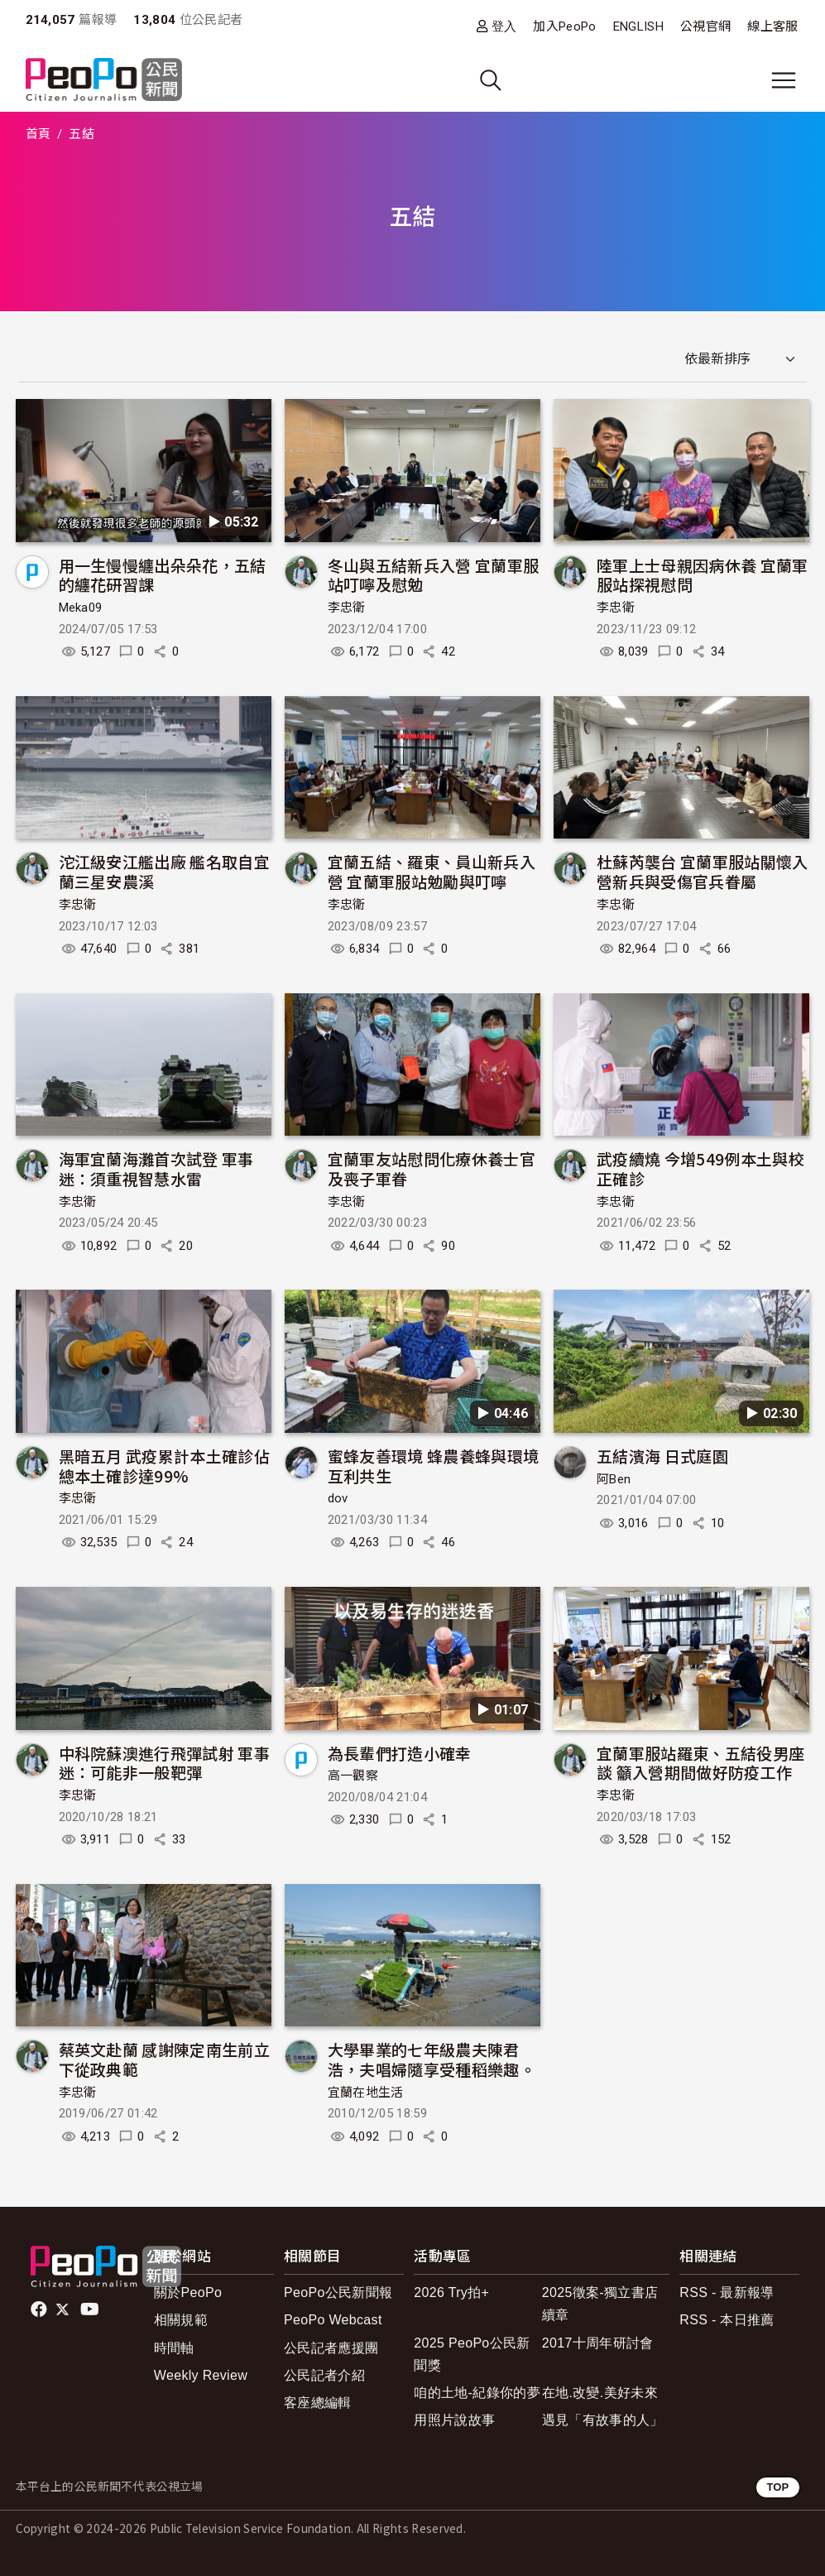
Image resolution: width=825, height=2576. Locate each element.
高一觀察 (353, 1775)
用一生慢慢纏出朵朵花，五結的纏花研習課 (162, 575)
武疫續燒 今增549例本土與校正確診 (700, 1168)
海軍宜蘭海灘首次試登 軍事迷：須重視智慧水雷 (156, 1168)
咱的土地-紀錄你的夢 (477, 2393)
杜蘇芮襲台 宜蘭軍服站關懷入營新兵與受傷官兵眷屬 (702, 871)
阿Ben (614, 1479)
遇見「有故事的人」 (603, 2420)
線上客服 (772, 26)
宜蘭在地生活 (366, 2092)
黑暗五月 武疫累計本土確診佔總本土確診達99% (164, 1465)
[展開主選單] (783, 80)
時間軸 (174, 2348)
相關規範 (181, 2320)
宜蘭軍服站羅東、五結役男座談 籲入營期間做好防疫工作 (700, 1763)
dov (338, 1498)
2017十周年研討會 (598, 2343)
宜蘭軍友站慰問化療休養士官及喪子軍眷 (431, 1168)
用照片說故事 (454, 2420)
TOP (777, 2487)
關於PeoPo (188, 2292)
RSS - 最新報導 (726, 2292)
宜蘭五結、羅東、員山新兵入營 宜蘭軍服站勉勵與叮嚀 (431, 871)
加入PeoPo (564, 26)
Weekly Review (200, 2375)
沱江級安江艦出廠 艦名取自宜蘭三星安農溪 (164, 871)
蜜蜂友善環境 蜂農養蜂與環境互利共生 (433, 1465)
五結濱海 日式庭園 (662, 1455)
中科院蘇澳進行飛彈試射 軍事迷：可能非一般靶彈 (164, 1763)
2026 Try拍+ (451, 2292)
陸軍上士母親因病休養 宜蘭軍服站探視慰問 (702, 575)
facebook (40, 2309)
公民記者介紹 (324, 2375)
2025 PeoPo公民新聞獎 (472, 2354)
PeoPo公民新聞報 (338, 2292)
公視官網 (705, 26)
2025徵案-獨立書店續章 (600, 2303)
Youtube (91, 2309)
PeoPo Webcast (333, 2320)
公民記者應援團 (331, 2348)
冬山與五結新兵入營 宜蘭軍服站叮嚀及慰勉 (433, 575)
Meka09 (81, 607)
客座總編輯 (318, 2403)
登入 (504, 26)
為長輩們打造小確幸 (400, 1753)
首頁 (38, 134)
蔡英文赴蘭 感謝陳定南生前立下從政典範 (164, 2059)
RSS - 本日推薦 (726, 2320)
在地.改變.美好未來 (600, 2393)
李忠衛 (347, 607)
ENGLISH (638, 26)
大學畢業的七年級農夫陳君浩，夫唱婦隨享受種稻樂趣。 (431, 2059)
